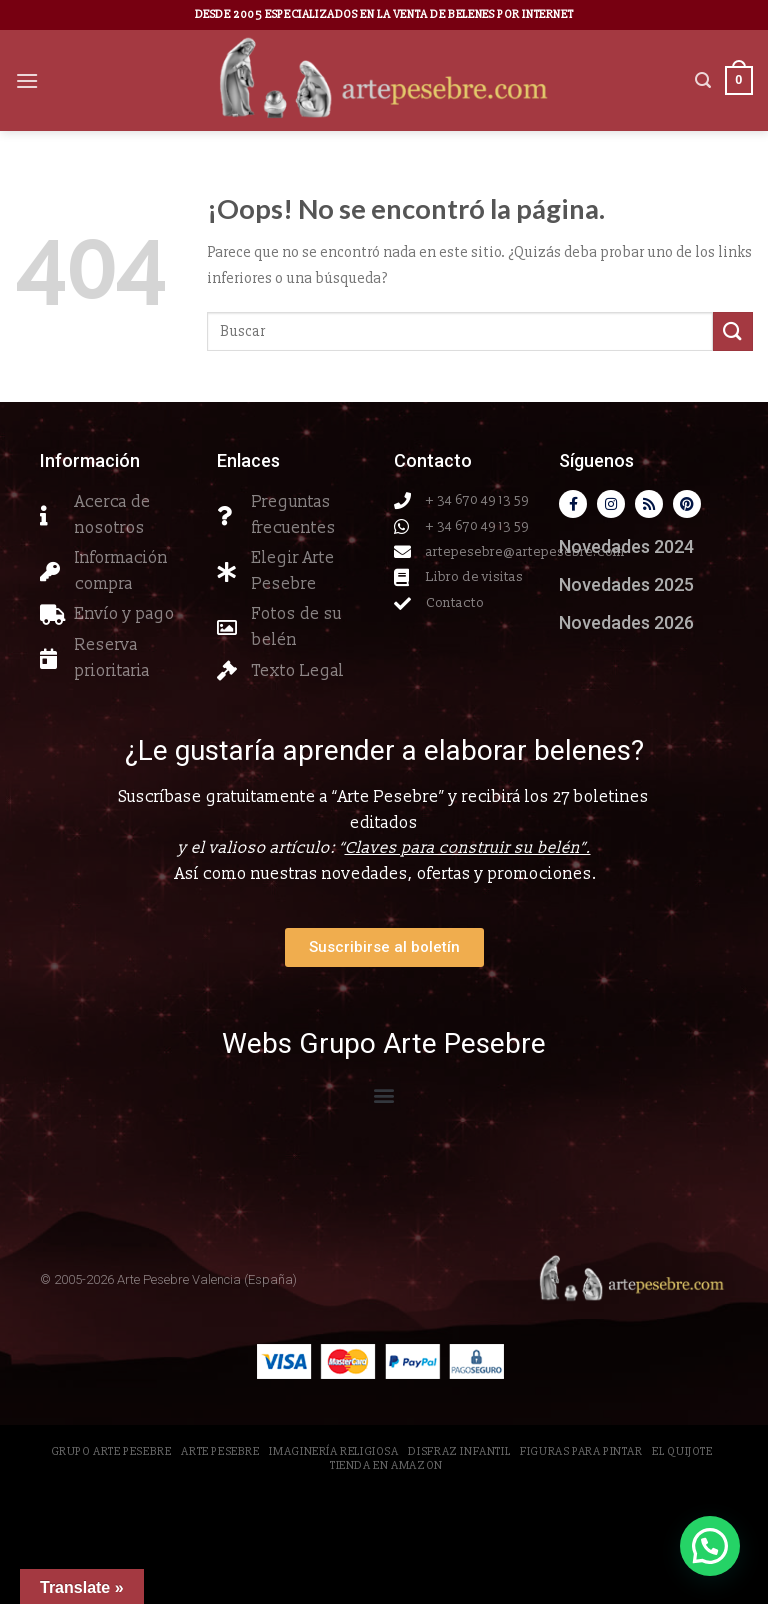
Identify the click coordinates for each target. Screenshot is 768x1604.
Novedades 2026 (626, 622)
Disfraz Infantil (459, 1451)
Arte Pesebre (220, 1451)
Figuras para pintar (581, 1451)
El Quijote (682, 1451)
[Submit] (733, 331)
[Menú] (27, 80)
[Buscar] (703, 80)
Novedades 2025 (626, 584)
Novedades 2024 (626, 546)
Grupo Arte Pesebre (111, 1451)
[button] (384, 1094)
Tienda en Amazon (386, 1465)
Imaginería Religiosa (333, 1451)
